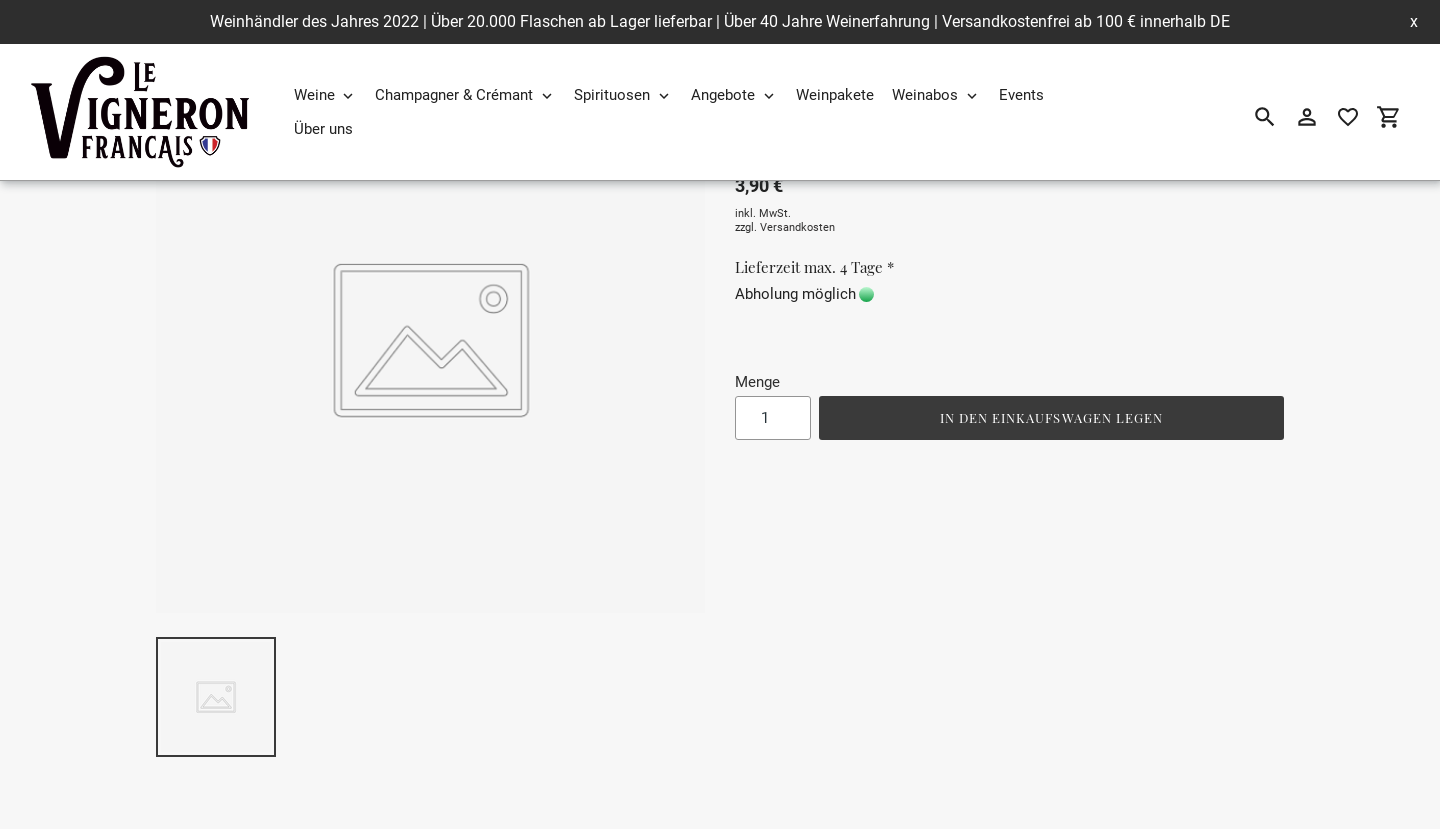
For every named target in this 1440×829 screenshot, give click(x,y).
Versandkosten (797, 227)
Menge (757, 382)
